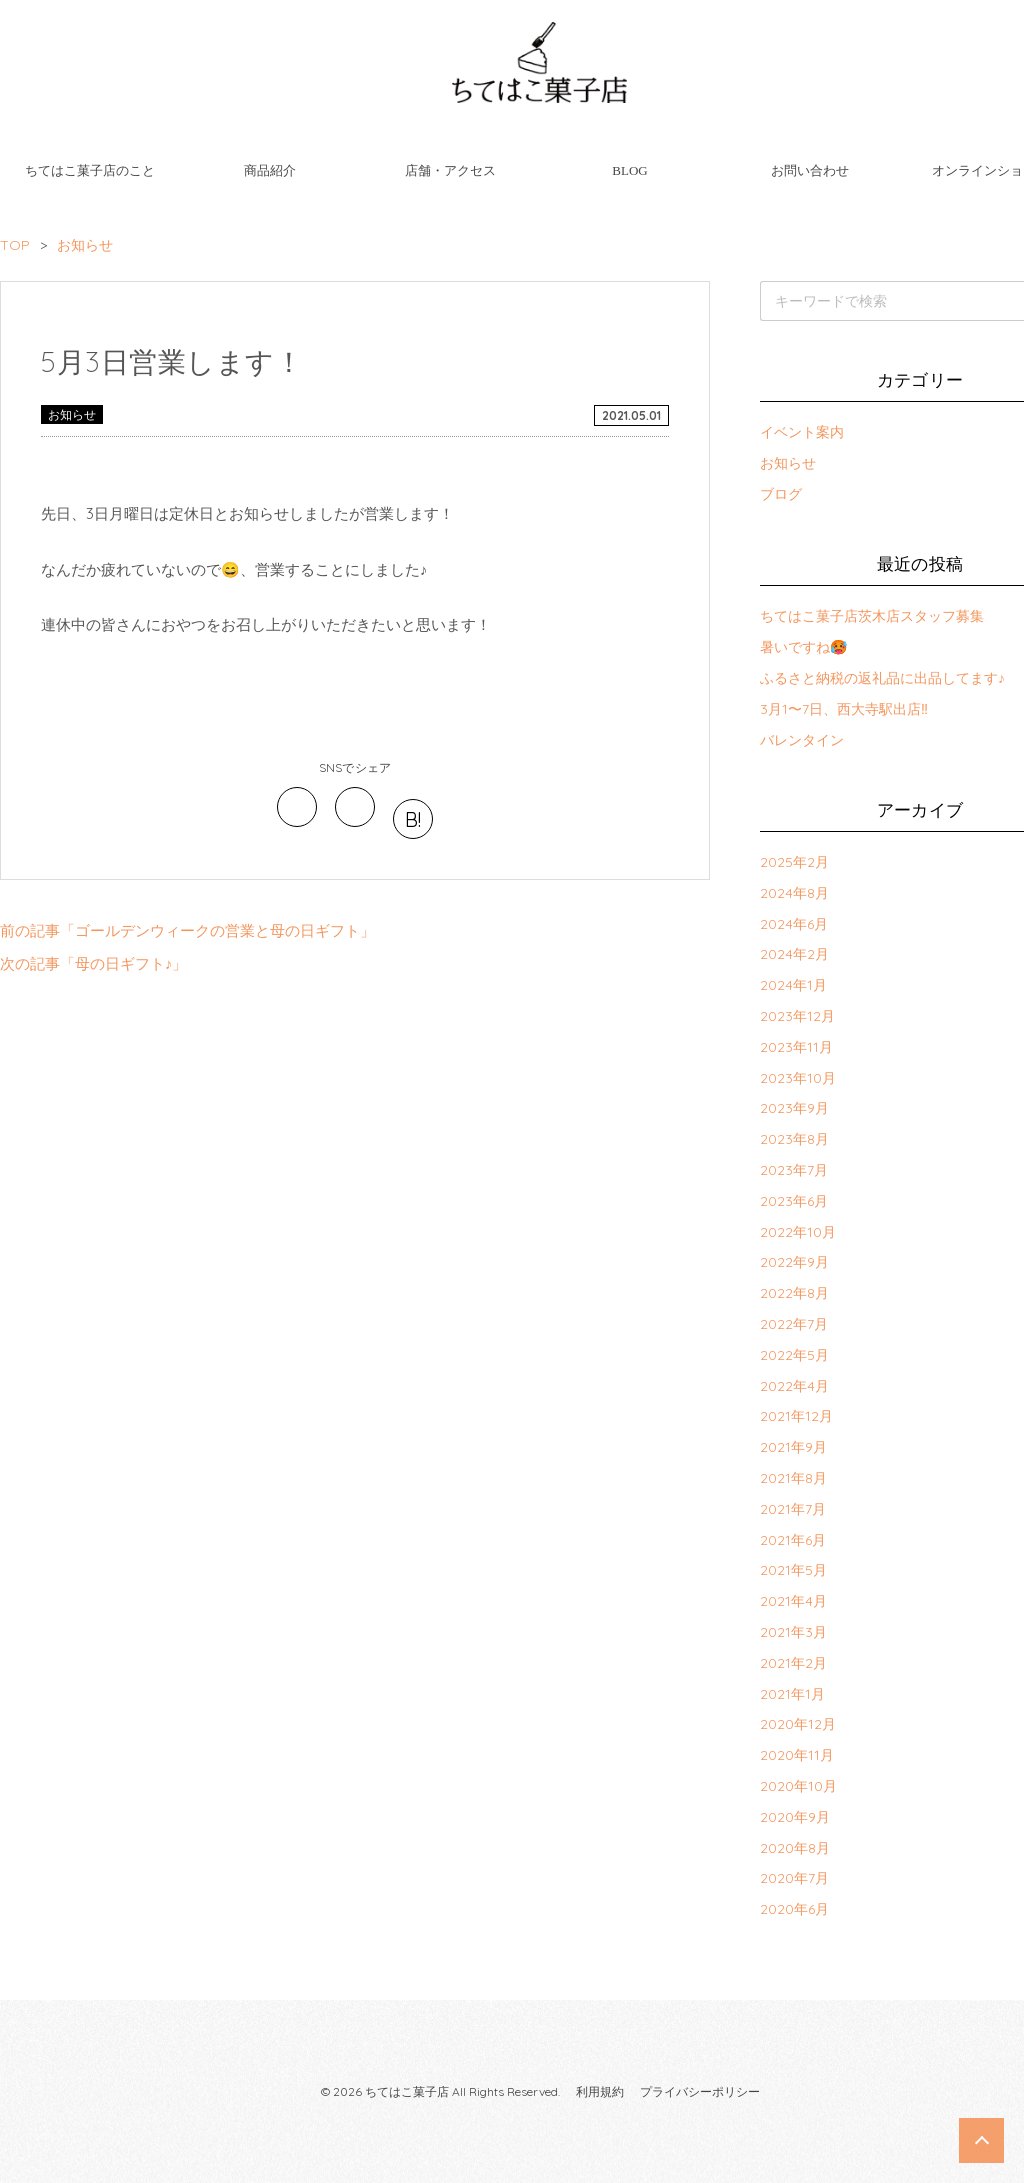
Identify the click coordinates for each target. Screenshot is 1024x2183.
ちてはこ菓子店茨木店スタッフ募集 (872, 616)
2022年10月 (798, 1232)
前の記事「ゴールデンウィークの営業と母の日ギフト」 (187, 930)
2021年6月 (793, 1540)
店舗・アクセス (450, 170)
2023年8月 (794, 1139)
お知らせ (72, 414)
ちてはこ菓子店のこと (90, 170)
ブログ (781, 494)
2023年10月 (798, 1078)
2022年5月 (794, 1355)
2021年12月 (796, 1416)
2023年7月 (794, 1170)
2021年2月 (793, 1663)
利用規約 (600, 2091)
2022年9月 (794, 1262)
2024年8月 (794, 893)
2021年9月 (793, 1447)
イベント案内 (802, 432)
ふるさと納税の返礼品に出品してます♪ (882, 678)
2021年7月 (793, 1509)
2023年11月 (796, 1047)
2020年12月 (798, 1724)
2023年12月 (797, 1016)
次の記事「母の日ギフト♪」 (94, 963)
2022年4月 (794, 1386)
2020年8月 (795, 1848)
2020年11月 (797, 1755)
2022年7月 (794, 1324)
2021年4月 (793, 1601)
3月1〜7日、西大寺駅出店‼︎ (844, 709)
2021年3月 (793, 1632)
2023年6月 (794, 1201)
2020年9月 (795, 1817)
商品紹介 (270, 170)
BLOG (629, 170)
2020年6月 (794, 1909)
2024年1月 (793, 985)
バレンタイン (802, 740)
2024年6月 (794, 924)
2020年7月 (794, 1878)
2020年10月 (798, 1786)
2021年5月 (793, 1570)
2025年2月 (794, 862)
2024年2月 (794, 954)
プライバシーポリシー (700, 2091)
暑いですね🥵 (803, 647)
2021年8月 (793, 1478)
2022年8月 (794, 1293)
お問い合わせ (810, 170)
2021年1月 (792, 1694)
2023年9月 (794, 1108)
